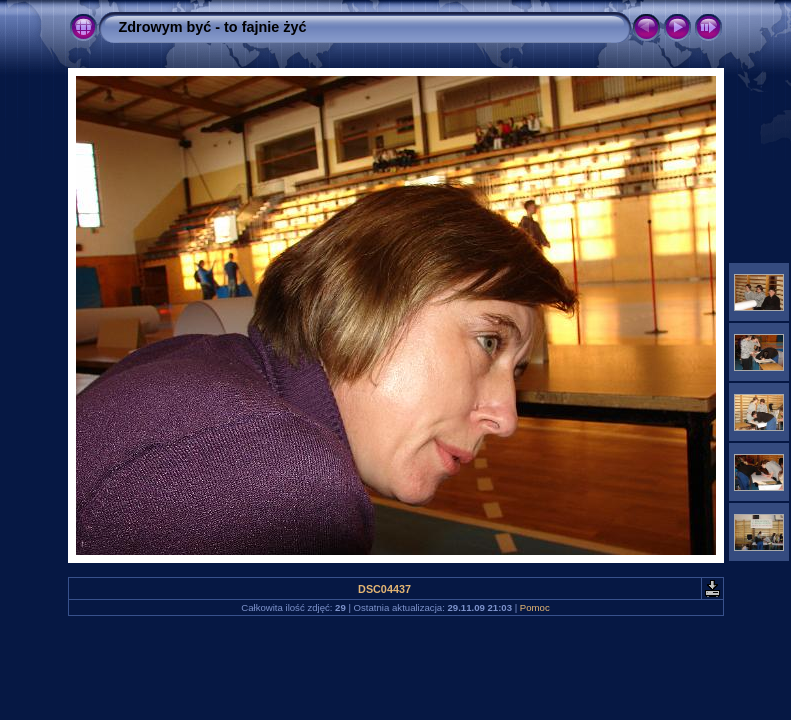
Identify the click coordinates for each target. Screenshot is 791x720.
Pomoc (535, 607)
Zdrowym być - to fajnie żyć (213, 27)
